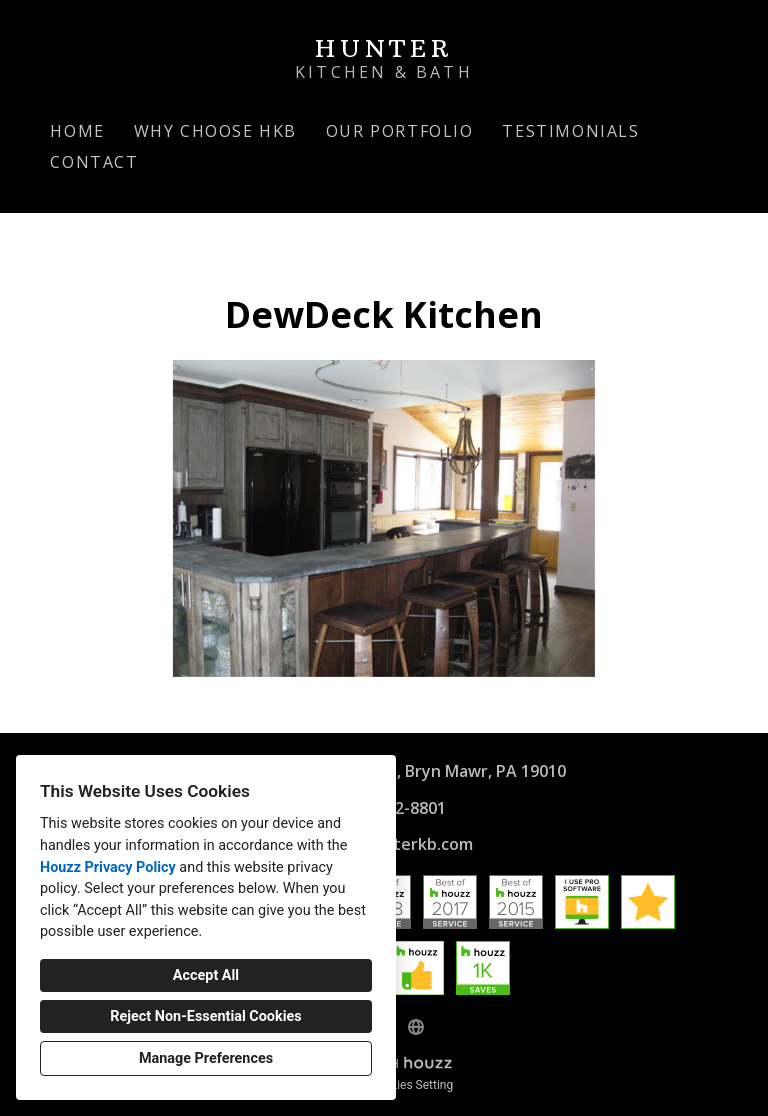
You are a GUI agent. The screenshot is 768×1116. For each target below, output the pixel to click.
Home (77, 131)
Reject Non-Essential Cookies (205, 1016)
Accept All (206, 975)
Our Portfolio (400, 131)
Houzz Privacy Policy (108, 867)
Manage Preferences (206, 1058)
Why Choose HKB (215, 131)
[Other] (416, 1027)
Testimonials (570, 131)
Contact (94, 162)
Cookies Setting (412, 1085)
